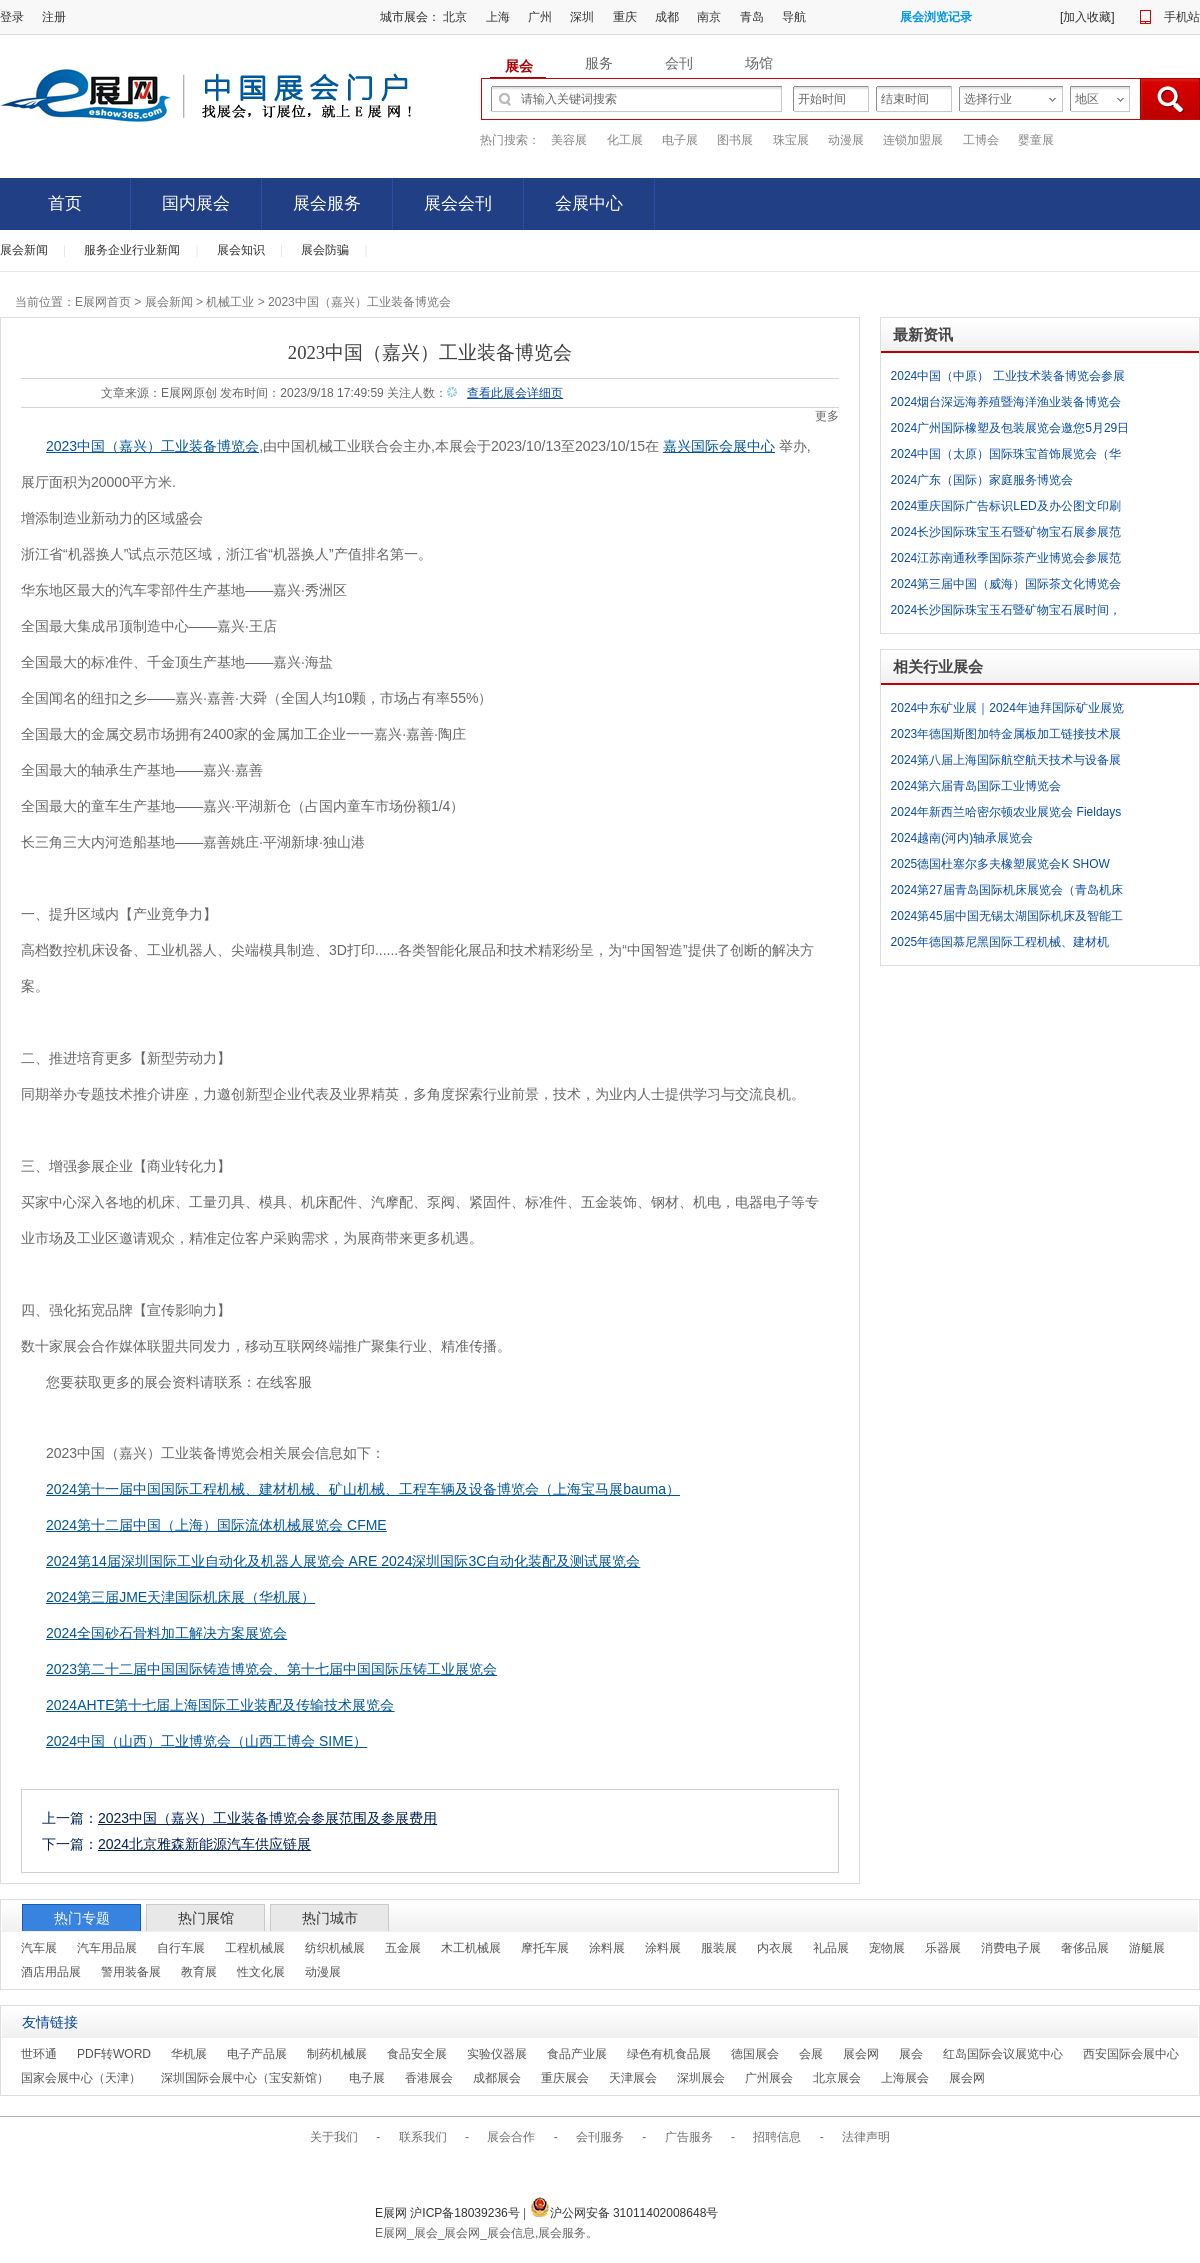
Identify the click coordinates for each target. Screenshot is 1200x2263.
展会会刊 (458, 203)
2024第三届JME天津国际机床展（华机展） (180, 1597)
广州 (540, 17)
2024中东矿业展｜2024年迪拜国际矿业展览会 (1007, 711)
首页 (65, 203)
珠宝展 (791, 140)
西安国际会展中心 (1131, 2054)
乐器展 (943, 1948)
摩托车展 (545, 1948)
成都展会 (497, 2078)
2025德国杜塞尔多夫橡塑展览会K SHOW (1000, 864)
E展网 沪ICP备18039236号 (449, 2213)
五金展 (403, 1948)
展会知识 (241, 250)
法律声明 (866, 2137)
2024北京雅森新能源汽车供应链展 (204, 1844)
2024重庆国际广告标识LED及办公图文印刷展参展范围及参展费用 (1006, 509)
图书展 (735, 140)
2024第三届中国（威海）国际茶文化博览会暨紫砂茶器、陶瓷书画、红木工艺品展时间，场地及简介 (1011, 587)
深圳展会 (701, 2078)
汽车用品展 (107, 1948)
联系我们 (423, 2137)
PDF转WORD (114, 2054)
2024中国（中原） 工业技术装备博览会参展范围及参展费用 (1008, 379)
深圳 (582, 17)
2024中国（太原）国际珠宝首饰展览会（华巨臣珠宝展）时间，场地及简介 (1006, 457)
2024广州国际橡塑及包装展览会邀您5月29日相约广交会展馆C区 (1010, 431)
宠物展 (887, 1948)
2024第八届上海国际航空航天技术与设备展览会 (1006, 763)
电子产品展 (257, 2054)
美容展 (569, 140)
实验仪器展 (497, 2054)
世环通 (39, 2054)
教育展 (199, 1972)
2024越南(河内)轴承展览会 (962, 838)
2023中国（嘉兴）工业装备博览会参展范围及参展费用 (267, 1818)
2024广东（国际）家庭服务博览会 (982, 480)
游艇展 (1147, 1948)
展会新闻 (24, 250)
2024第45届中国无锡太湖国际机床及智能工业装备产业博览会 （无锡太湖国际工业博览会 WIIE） (1007, 919)
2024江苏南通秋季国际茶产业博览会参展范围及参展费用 (1006, 561)
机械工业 (230, 302)
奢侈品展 (1085, 1948)
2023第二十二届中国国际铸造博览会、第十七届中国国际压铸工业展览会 (271, 1669)
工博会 (981, 140)
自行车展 (181, 1948)
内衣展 (775, 1948)
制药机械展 (337, 2054)
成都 (667, 17)
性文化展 (261, 1972)
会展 (811, 2054)
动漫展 (846, 140)
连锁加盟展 (913, 140)
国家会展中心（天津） (81, 2078)
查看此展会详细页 (515, 393)
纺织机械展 (335, 1948)
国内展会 (196, 203)
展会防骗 (325, 250)
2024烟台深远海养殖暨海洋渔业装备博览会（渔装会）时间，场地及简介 (1006, 405)
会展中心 (589, 203)
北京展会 (837, 2078)
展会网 (861, 2054)
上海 (498, 17)
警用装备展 (131, 1972)
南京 (709, 17)
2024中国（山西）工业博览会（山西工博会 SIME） (206, 1741)
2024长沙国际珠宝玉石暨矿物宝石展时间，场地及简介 (1006, 613)
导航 (794, 17)
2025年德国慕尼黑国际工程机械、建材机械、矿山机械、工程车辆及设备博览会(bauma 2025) (1000, 945)
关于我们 (334, 2137)
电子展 (680, 140)
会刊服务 (600, 2137)
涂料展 (607, 1948)
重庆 (625, 17)
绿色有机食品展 (669, 2054)
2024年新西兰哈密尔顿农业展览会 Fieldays (1006, 812)
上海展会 (905, 2078)
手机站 (1182, 17)
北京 (455, 17)
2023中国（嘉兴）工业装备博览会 (152, 446)
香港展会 (429, 2078)
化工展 (625, 140)
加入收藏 (1087, 17)
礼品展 (831, 1948)
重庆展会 (565, 2078)
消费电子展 (1011, 1948)
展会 (911, 2054)
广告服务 (689, 2137)
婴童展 (1036, 140)
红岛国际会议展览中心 (1003, 2054)
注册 (54, 17)
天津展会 (633, 2078)
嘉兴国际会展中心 (719, 446)
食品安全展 (417, 2054)
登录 (12, 17)
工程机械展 (255, 1948)
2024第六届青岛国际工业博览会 (976, 786)
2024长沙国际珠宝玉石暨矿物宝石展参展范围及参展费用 (1006, 535)
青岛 (752, 17)
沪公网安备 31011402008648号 (624, 2213)
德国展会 (755, 2054)
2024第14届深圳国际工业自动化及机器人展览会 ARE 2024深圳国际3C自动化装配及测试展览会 (343, 1561)
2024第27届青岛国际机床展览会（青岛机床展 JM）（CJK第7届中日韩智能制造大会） (1007, 893)
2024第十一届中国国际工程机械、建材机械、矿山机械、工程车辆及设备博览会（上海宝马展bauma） (363, 1489)
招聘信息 (777, 2137)
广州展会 (769, 2078)
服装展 (719, 1948)
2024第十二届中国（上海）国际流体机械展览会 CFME (216, 1525)
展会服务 (327, 203)
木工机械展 (471, 1948)
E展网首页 (103, 302)
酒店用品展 (51, 1972)
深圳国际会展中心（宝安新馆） (245, 2078)
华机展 (189, 2054)
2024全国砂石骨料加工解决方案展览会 (166, 1633)
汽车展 (39, 1948)
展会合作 (511, 2137)
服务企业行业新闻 (132, 250)
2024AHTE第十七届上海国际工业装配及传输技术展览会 (220, 1705)
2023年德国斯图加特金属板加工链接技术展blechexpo (1006, 737)
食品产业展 (577, 2054)
